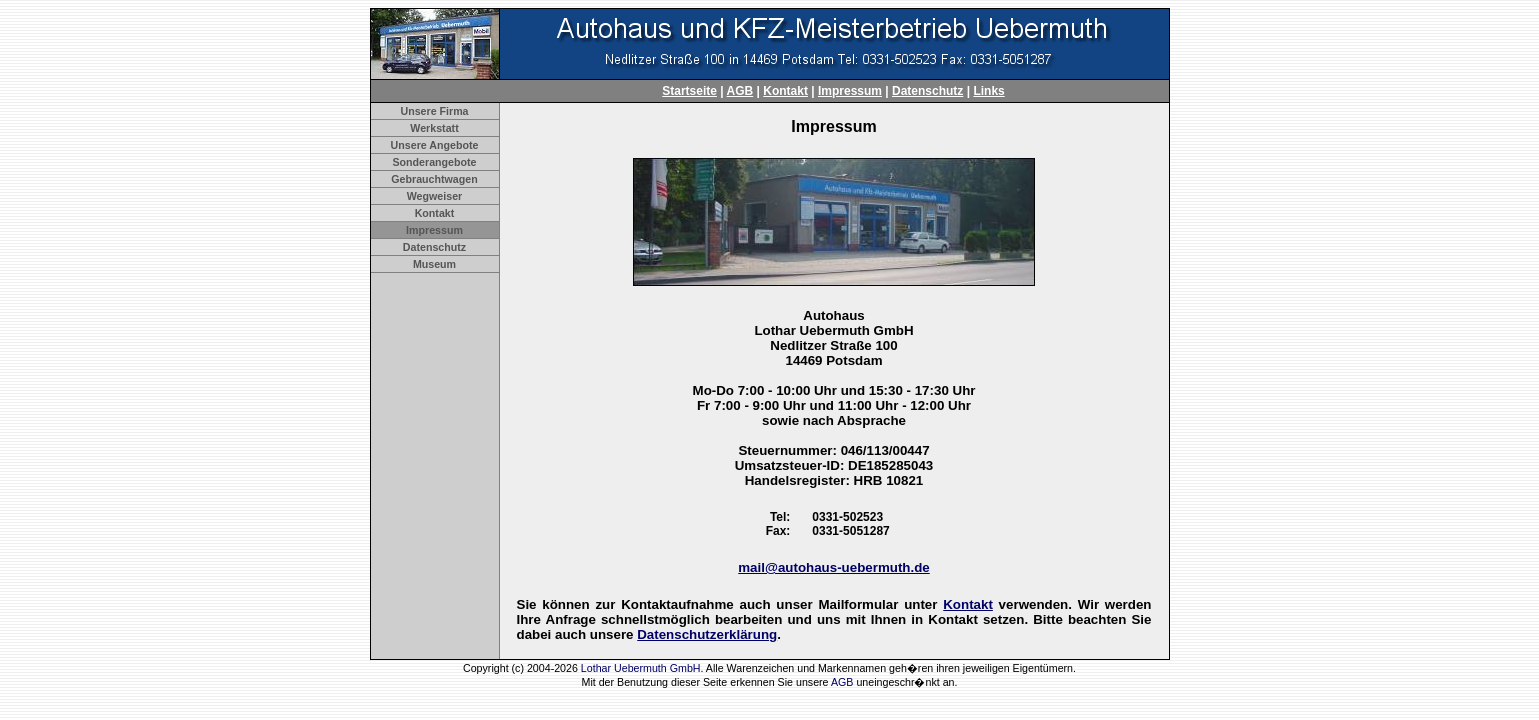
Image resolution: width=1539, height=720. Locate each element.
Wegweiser (434, 196)
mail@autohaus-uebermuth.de (833, 567)
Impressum (850, 91)
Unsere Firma (434, 111)
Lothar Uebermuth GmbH (641, 668)
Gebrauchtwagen (434, 179)
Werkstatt (434, 128)
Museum (434, 264)
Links (988, 91)
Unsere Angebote (435, 145)
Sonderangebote (434, 162)
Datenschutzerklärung (707, 634)
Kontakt (785, 91)
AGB (740, 91)
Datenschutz (927, 91)
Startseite (689, 91)
